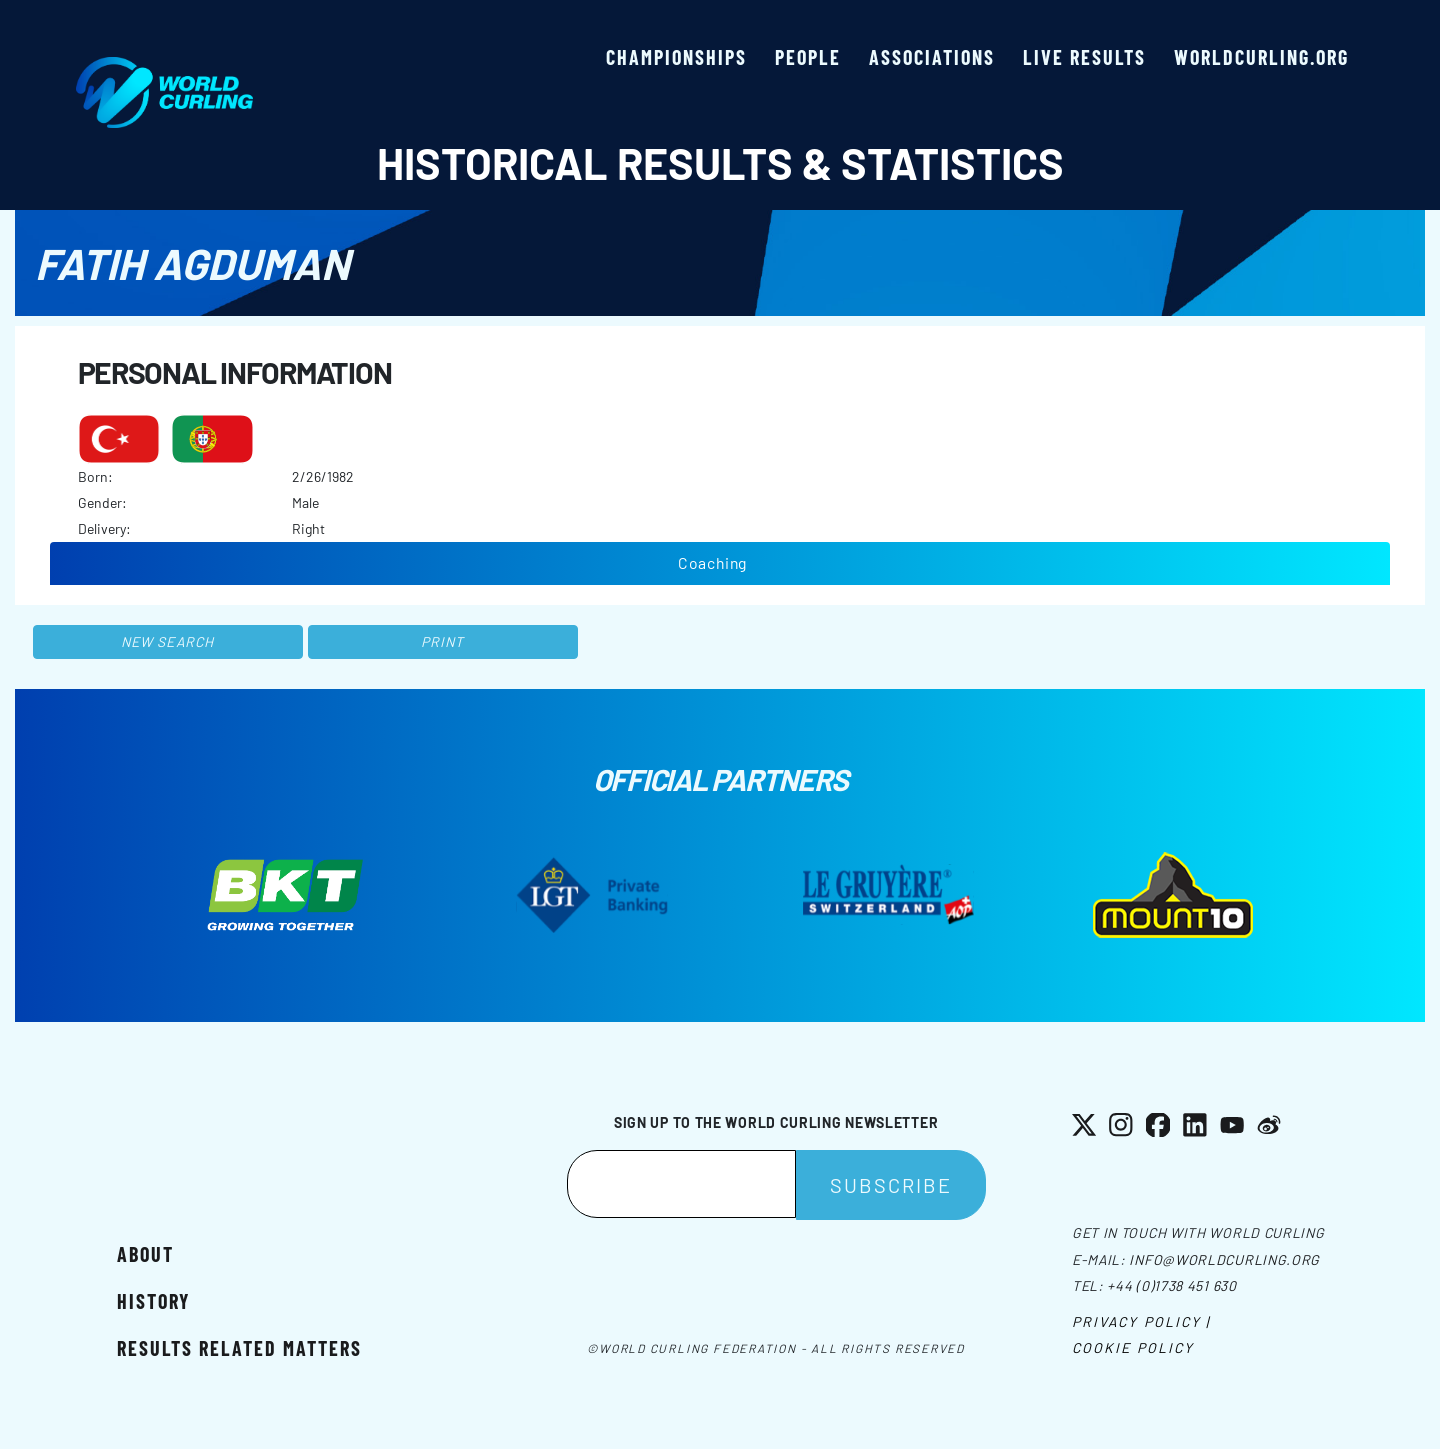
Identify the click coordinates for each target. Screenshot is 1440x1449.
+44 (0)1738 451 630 (1171, 1285)
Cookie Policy (1133, 1347)
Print (443, 641)
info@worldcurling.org (1224, 1259)
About (145, 1254)
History (153, 1301)
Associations (932, 57)
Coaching (712, 562)
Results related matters (239, 1348)
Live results (1084, 57)
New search (167, 641)
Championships (676, 57)
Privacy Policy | (1141, 1321)
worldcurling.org (1261, 57)
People (808, 57)
